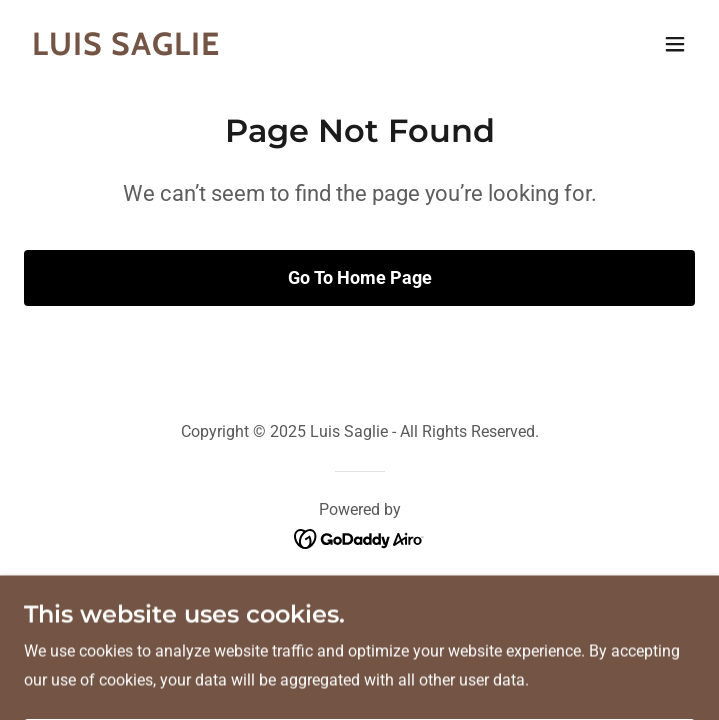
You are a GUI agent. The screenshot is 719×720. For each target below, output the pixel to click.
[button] (675, 44)
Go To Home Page (360, 277)
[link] (259, 49)
